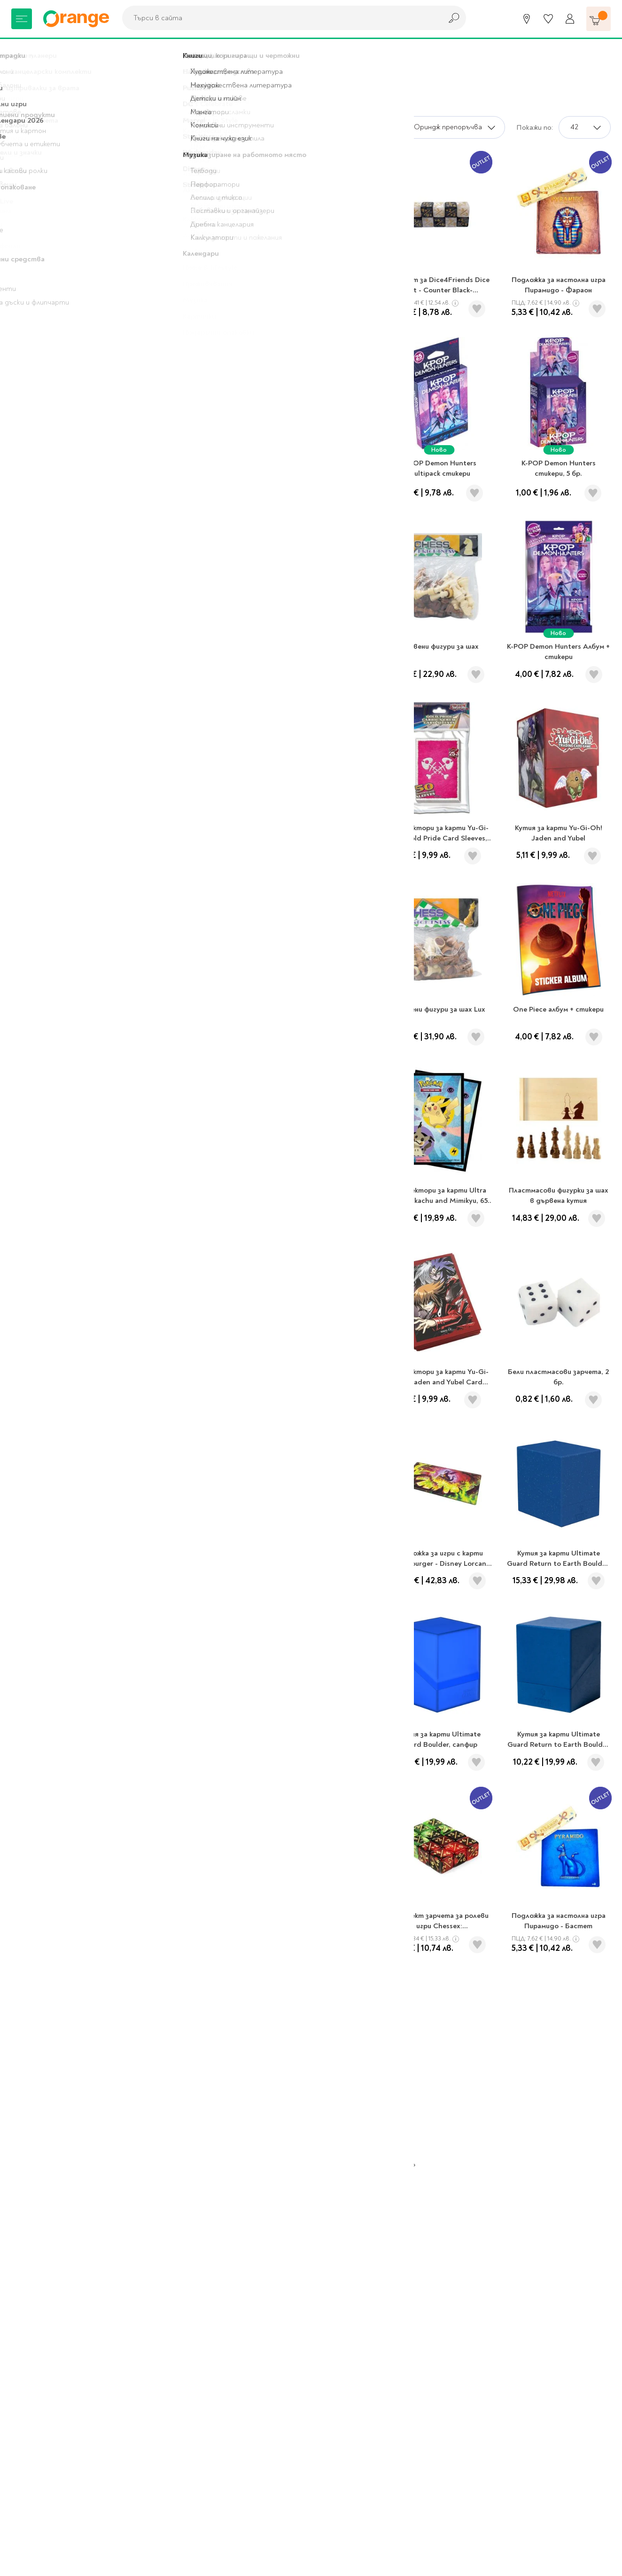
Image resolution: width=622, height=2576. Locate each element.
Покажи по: (534, 127)
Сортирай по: (373, 127)
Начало (23, 51)
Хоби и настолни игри (86, 51)
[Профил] (570, 19)
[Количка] (598, 19)
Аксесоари (153, 51)
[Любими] (548, 19)
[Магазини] (526, 19)
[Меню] (21, 18)
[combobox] (279, 18)
